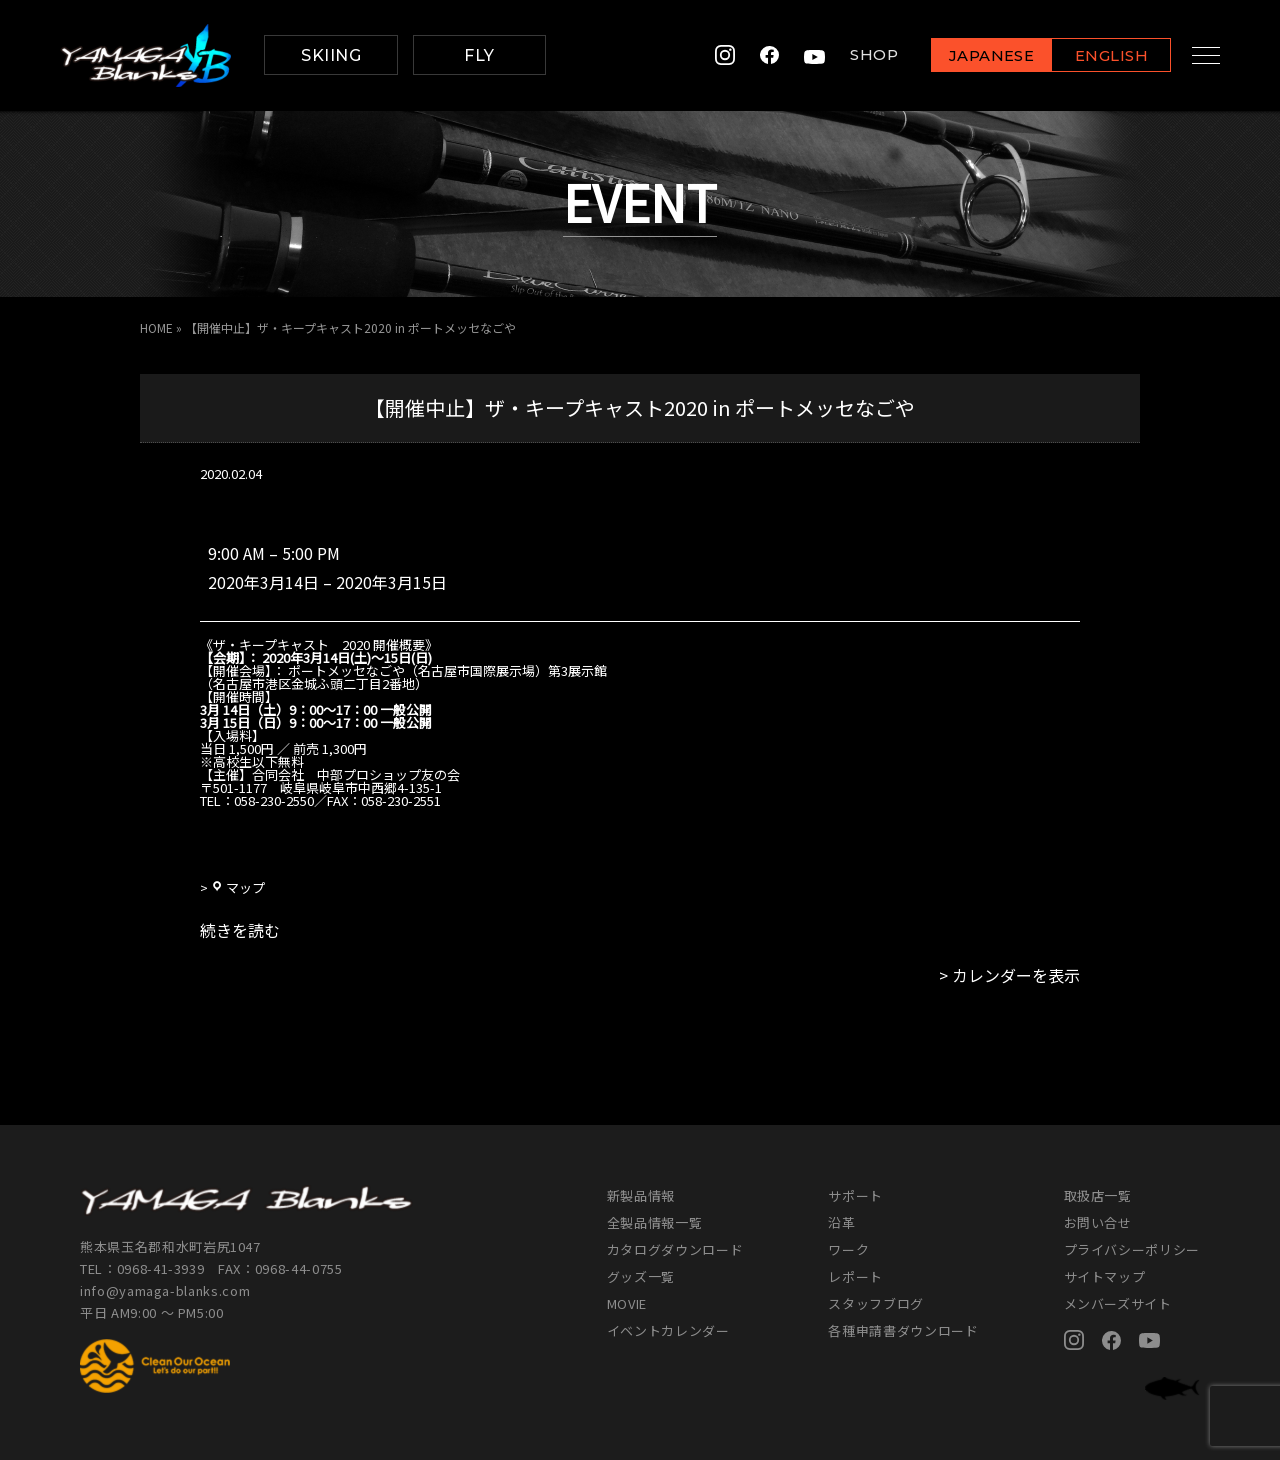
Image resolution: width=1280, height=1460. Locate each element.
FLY (479, 55)
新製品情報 (641, 1195)
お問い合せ (1098, 1222)
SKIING (331, 55)
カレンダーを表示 (1016, 975)
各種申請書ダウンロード (903, 1330)
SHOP (858, 55)
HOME (156, 327)
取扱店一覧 (1098, 1195)
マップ (238, 887)
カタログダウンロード (675, 1249)
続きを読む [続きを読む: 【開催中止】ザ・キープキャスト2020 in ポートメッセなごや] (240, 930)
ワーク (848, 1249)
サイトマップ (1105, 1276)
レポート (855, 1276)
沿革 (841, 1222)
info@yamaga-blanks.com (165, 1290)
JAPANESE (975, 56)
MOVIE (627, 1303)
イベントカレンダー (668, 1330)
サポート (855, 1195)
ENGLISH (1095, 56)
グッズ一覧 (641, 1276)
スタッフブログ (876, 1303)
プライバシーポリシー (1132, 1249)
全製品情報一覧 (655, 1222)
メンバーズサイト (1118, 1303)
